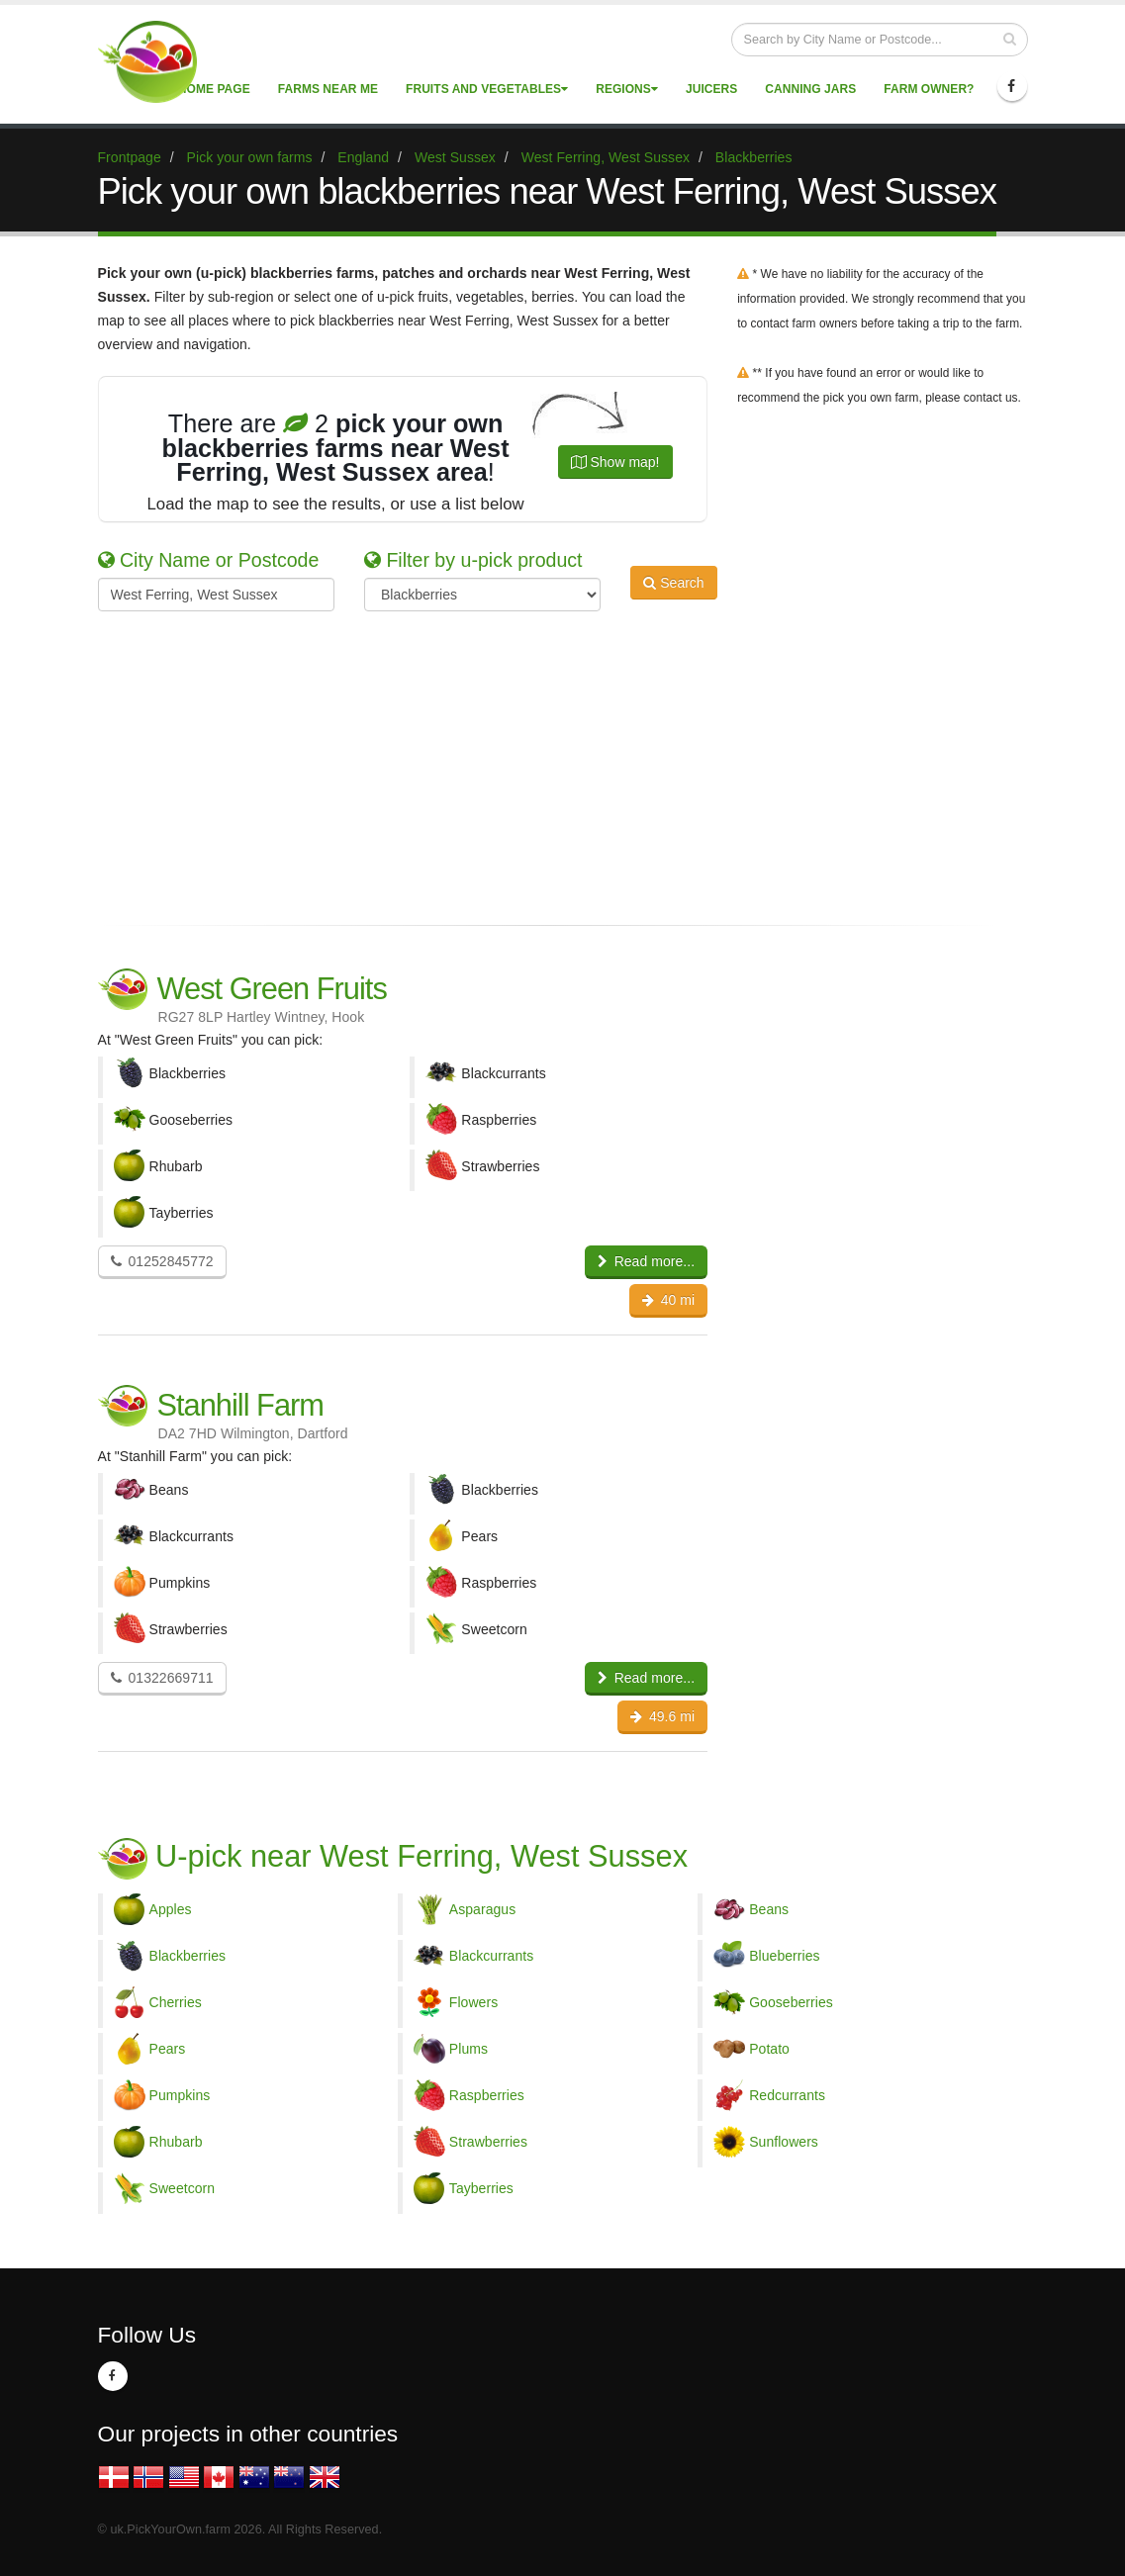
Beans (769, 1909)
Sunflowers (783, 2142)
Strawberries (488, 2142)
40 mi (669, 1300)
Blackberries (188, 1956)
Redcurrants (787, 2095)
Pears (167, 2049)
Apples (170, 1909)
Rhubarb (176, 2142)
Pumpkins (180, 2095)
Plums (468, 2049)
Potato (769, 2049)
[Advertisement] (548, 764)
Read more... (647, 1261)
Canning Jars (810, 89)
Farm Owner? (929, 89)
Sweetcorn (182, 2188)
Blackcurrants (491, 1956)
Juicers (711, 89)
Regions (627, 89)
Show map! (615, 462)
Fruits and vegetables (487, 89)
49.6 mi (662, 1716)
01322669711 (162, 1678)
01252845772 (162, 1261)
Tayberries (481, 2188)
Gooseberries (791, 2002)
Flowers (473, 2002)
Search (673, 592)
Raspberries (486, 2095)
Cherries (175, 2002)
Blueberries (784, 1956)
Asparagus (482, 1909)
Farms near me (328, 89)
